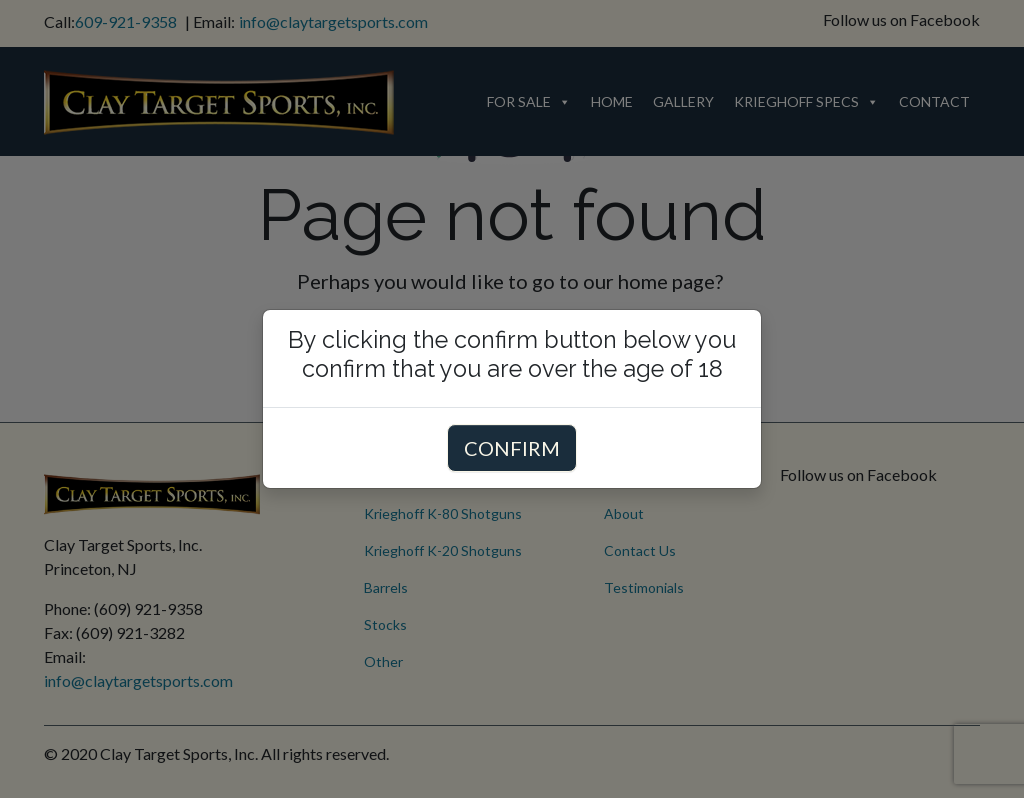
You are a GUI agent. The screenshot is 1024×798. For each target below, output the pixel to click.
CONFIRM (512, 448)
